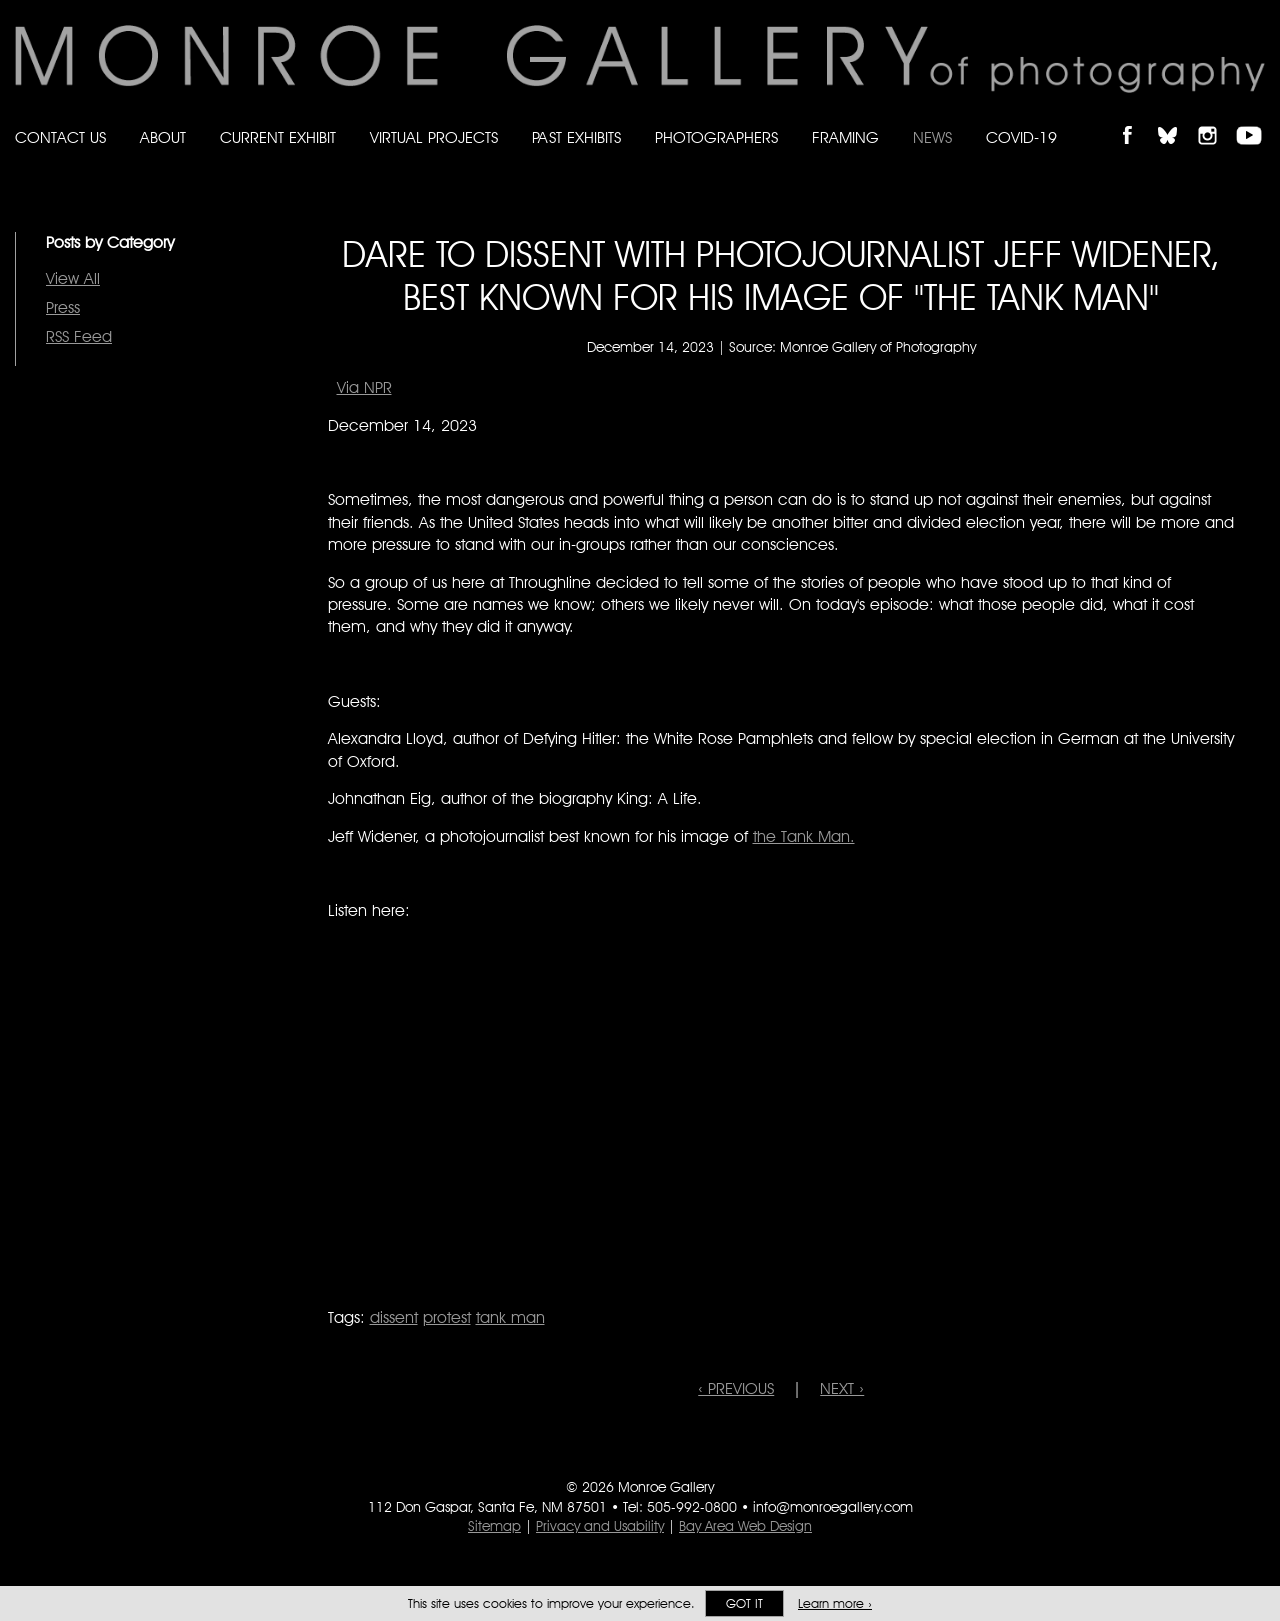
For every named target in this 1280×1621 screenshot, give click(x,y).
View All (73, 278)
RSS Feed (79, 336)
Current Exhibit (278, 137)
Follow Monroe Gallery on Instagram (1216, 118)
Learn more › (835, 1603)
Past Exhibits (576, 137)
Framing (845, 137)
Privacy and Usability (600, 1526)
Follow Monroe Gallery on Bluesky (1177, 118)
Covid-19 (1021, 137)
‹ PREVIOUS (736, 1388)
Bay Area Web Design (745, 1526)
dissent (394, 1317)
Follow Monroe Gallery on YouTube (1256, 118)
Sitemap (494, 1526)
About (163, 137)
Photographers (716, 137)
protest (447, 1317)
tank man (510, 1317)
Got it (744, 1603)
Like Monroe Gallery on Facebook (1136, 118)
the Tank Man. (804, 836)
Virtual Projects (434, 137)
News (932, 137)
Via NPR (364, 387)
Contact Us (60, 137)
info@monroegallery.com (833, 1507)
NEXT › (842, 1388)
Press (63, 307)
